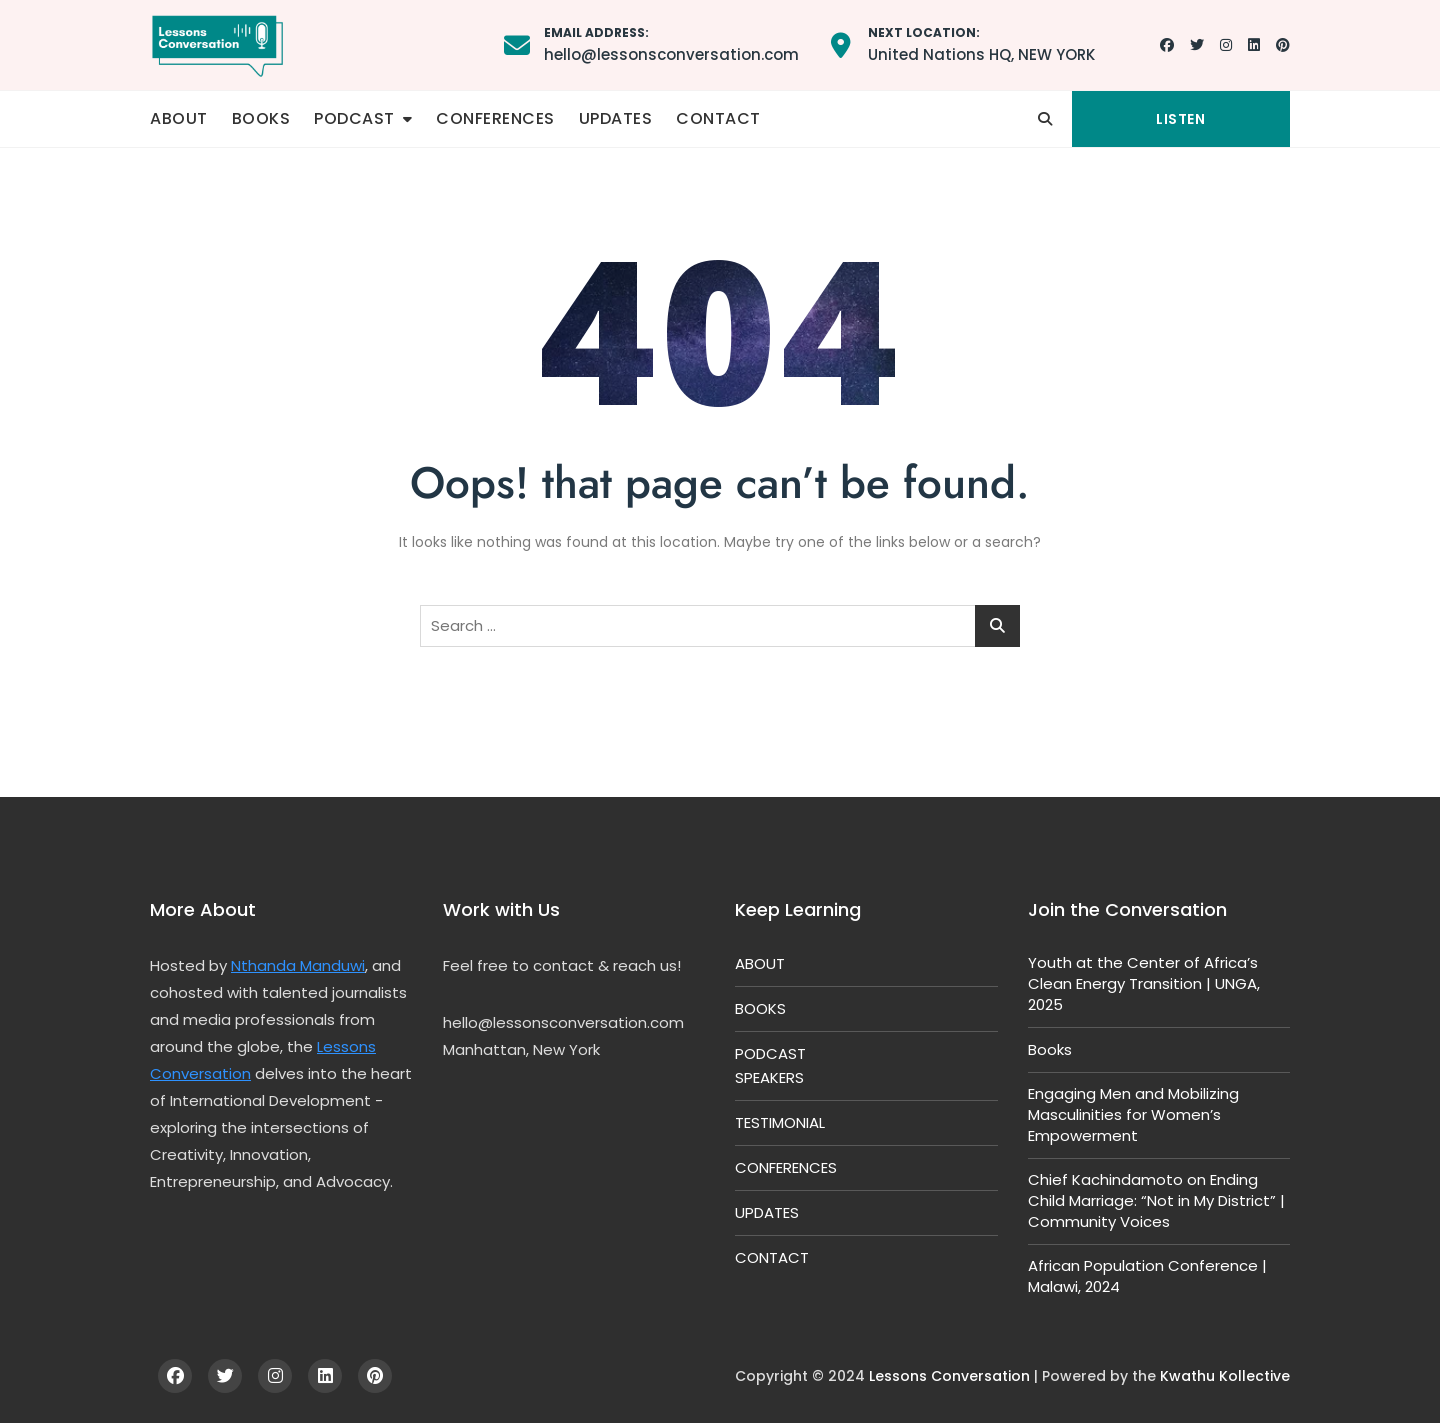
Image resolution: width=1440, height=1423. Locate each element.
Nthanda (265, 965)
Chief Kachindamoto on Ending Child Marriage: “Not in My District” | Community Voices (1156, 1200)
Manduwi (332, 965)
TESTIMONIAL (780, 1122)
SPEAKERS (769, 1077)
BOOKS (261, 118)
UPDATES (616, 118)
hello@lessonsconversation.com (671, 43)
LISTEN (1180, 119)
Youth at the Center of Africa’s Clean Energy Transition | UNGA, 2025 (1144, 983)
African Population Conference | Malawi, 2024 (1147, 1276)
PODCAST (354, 118)
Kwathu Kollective (1225, 1376)
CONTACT (718, 118)
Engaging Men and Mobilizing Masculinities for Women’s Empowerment (1133, 1114)
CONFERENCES (495, 118)
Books (1050, 1049)
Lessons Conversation (949, 1376)
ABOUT (179, 118)
